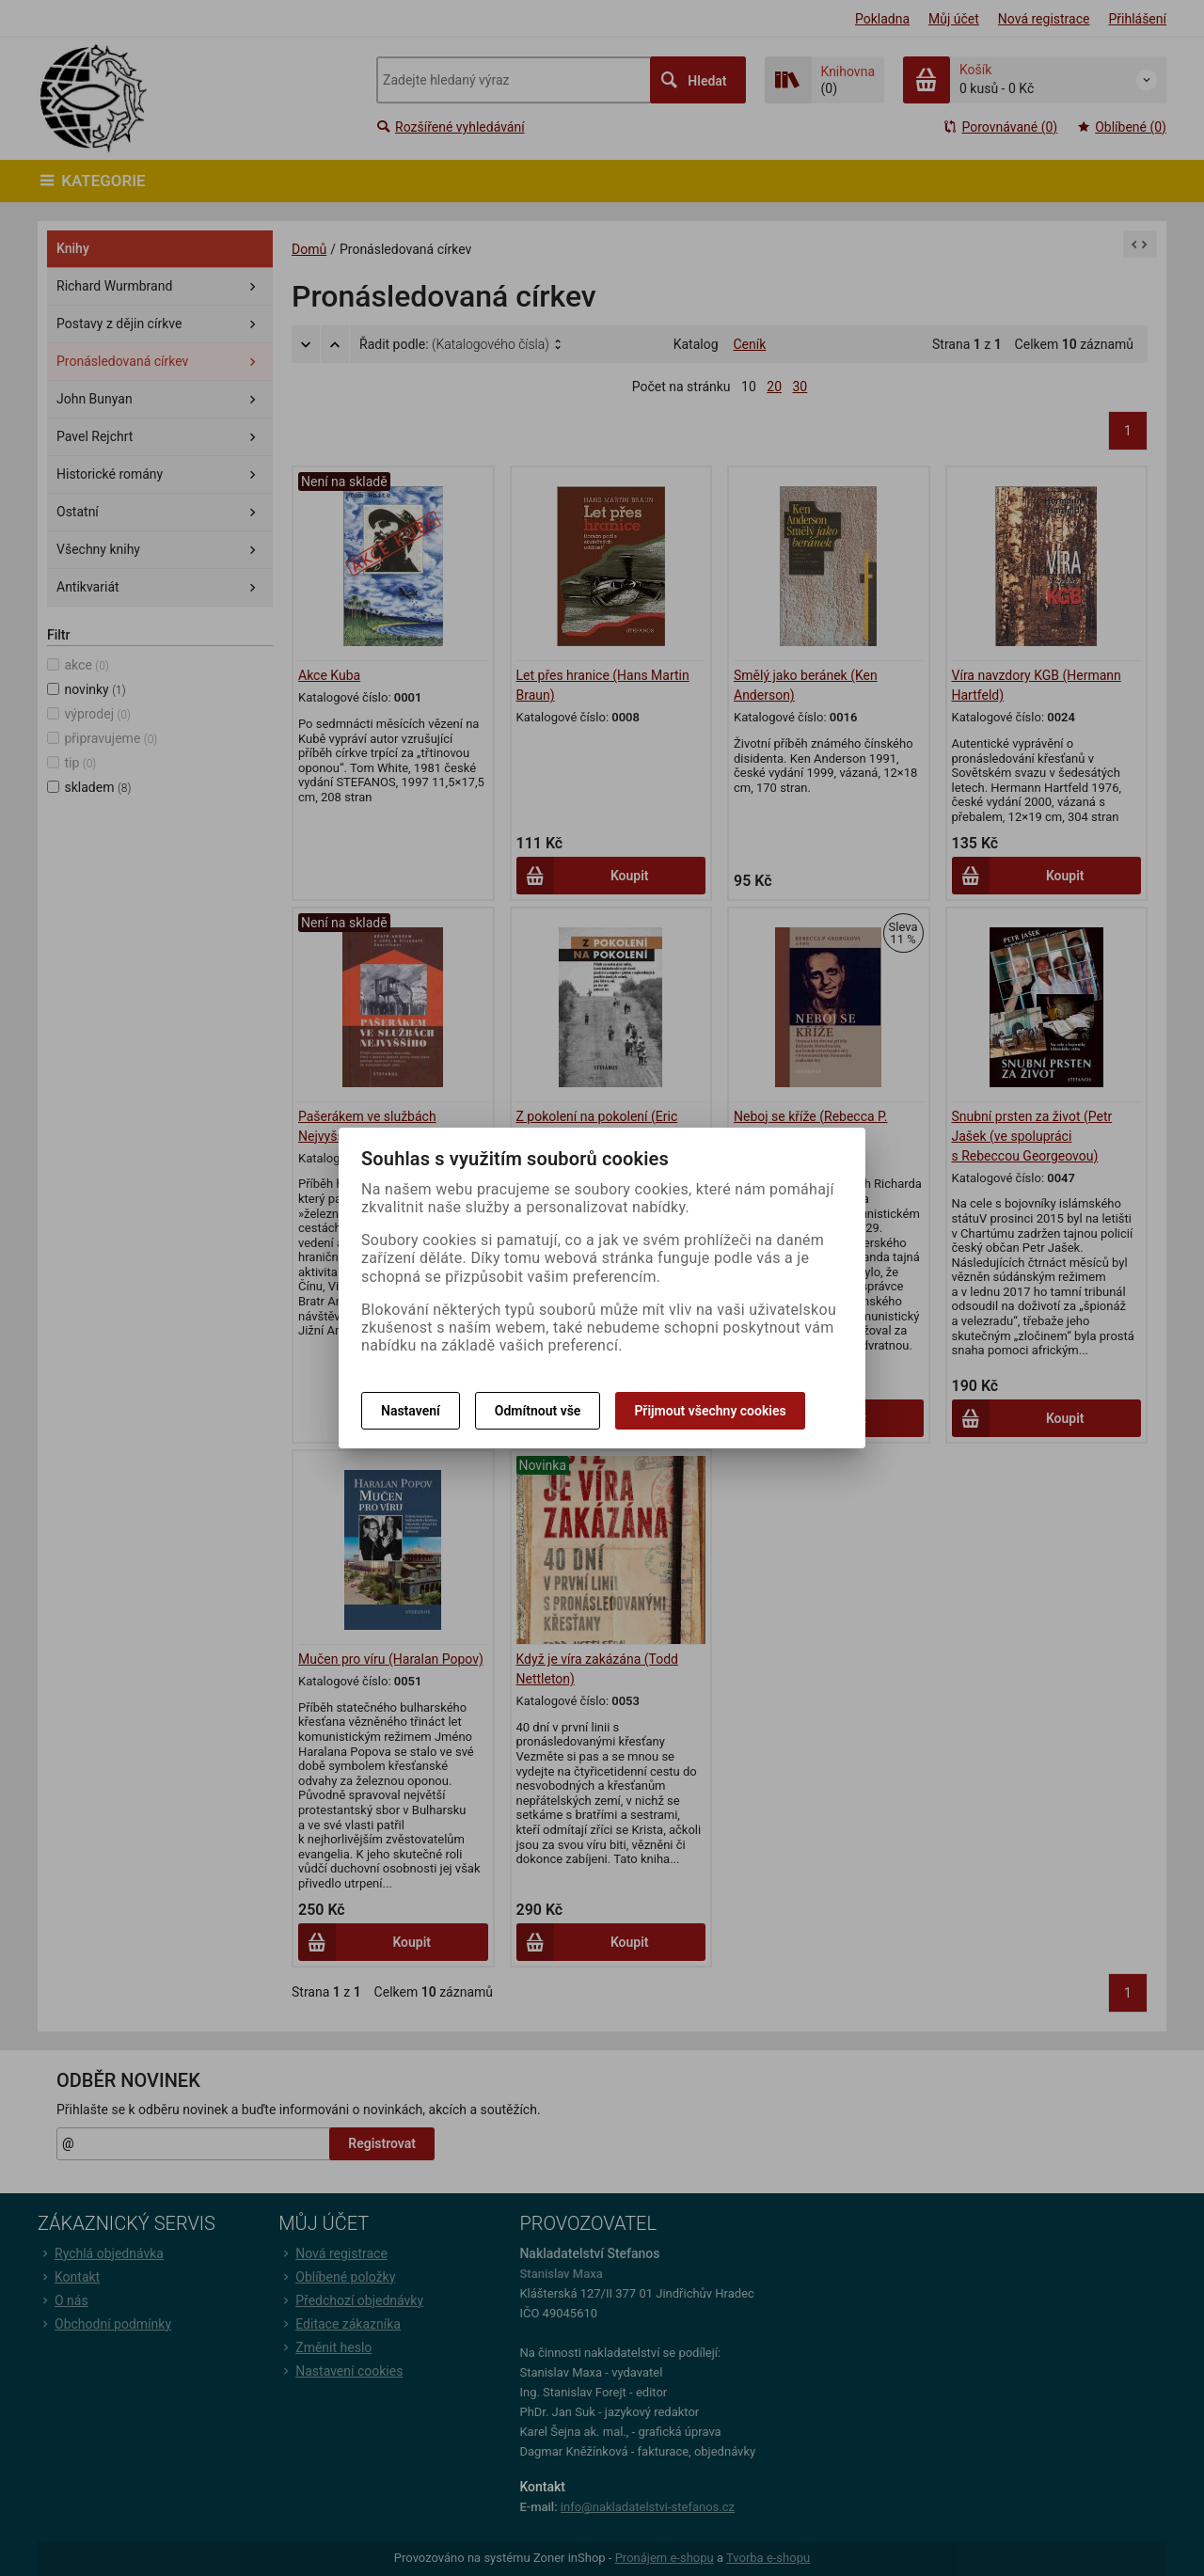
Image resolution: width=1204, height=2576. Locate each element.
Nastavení (410, 1410)
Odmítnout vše (538, 1410)
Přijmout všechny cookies (709, 1410)
